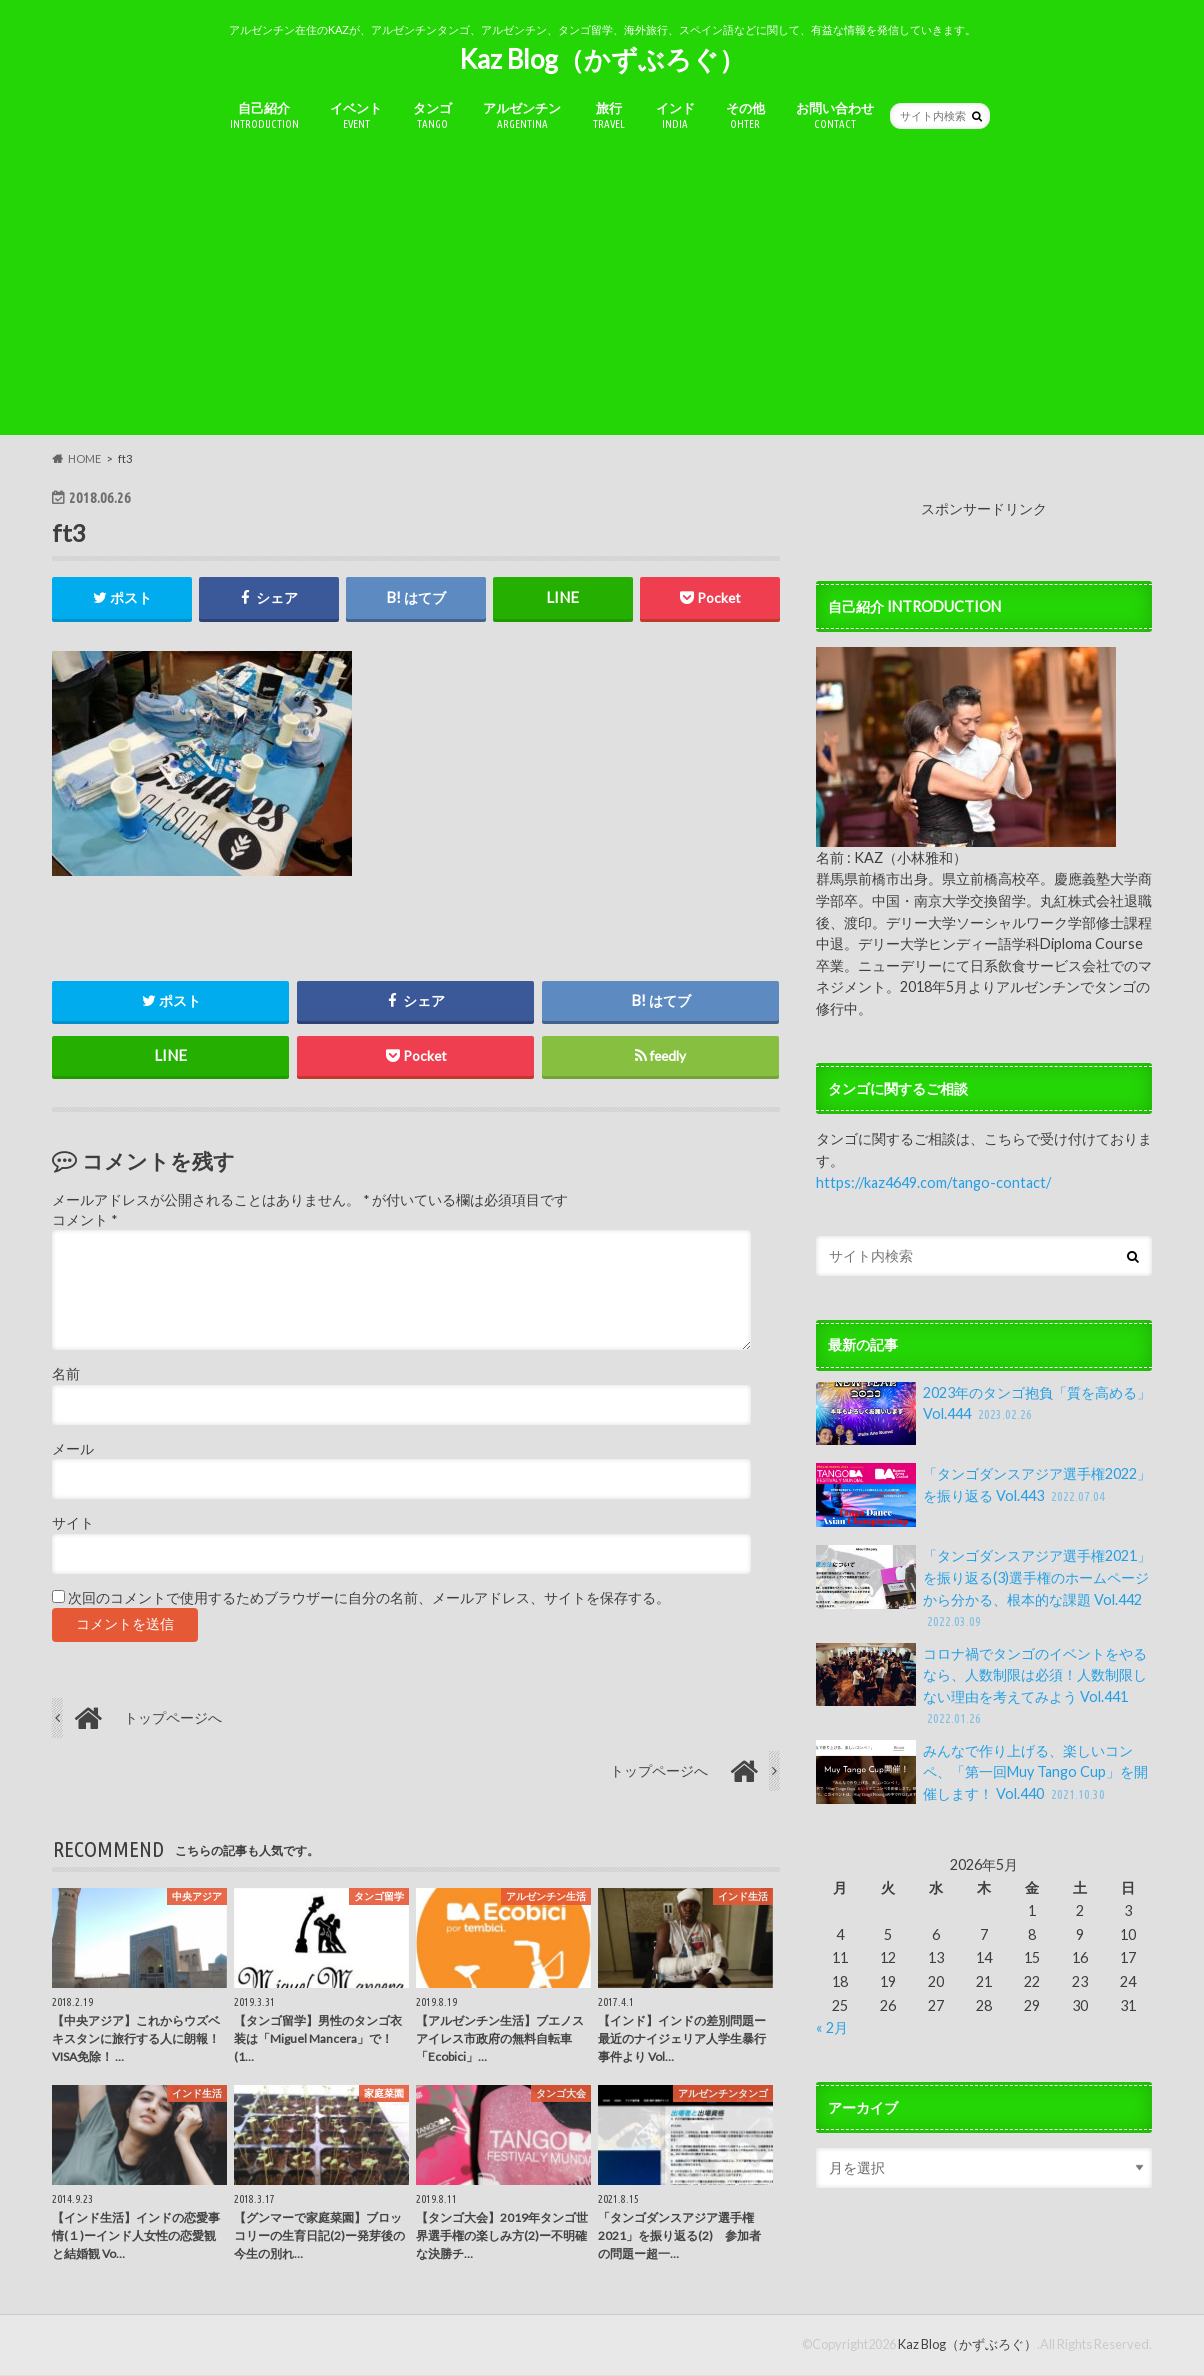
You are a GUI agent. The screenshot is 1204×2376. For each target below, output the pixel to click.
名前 (66, 1375)
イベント (356, 115)
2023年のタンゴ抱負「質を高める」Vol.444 (983, 1414)
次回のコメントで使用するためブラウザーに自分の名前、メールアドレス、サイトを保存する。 (369, 1598)
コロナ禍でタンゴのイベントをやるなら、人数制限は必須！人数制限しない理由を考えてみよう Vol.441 (981, 1686)
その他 (745, 115)
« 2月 (832, 2027)
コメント (84, 1221)
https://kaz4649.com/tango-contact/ (933, 1182)
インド (675, 115)
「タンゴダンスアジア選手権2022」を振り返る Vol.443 (983, 1495)
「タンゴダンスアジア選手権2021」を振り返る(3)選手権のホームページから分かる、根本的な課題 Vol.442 (983, 1588)
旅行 (609, 115)
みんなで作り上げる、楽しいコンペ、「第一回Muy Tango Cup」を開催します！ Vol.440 (982, 1772)
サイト (73, 1524)
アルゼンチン (522, 115)
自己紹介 (264, 115)
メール (73, 1450)
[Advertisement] (602, 295)
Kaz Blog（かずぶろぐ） (602, 59)
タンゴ (432, 115)
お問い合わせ (835, 115)
